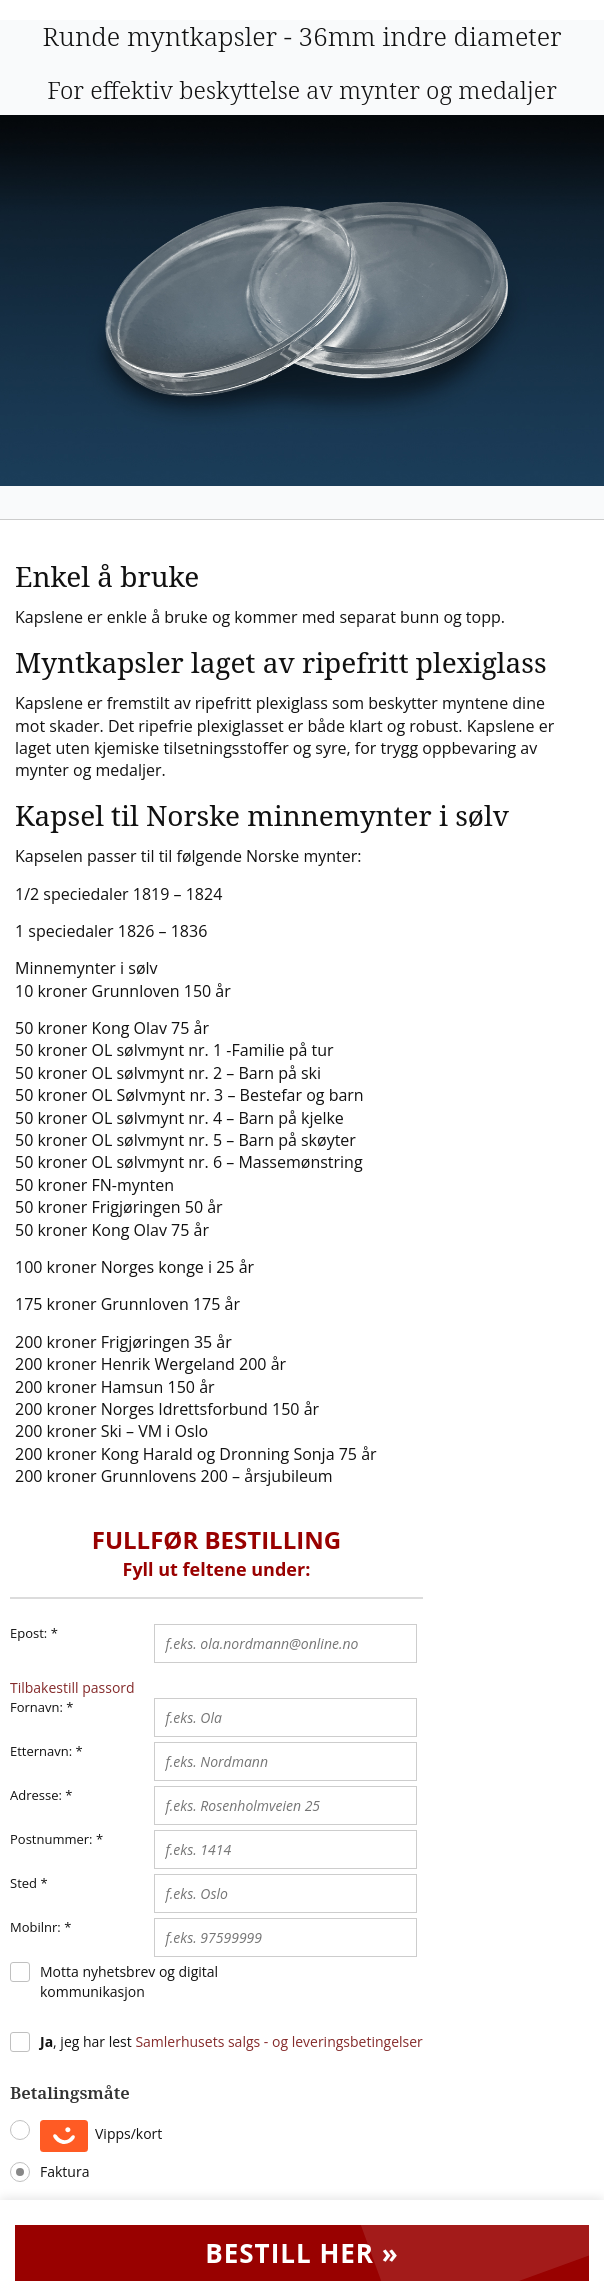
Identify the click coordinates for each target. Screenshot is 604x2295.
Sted (23, 1883)
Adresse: (36, 1795)
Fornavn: (36, 1707)
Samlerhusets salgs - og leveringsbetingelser (278, 2041)
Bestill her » (302, 2253)
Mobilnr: (35, 1927)
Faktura (64, 2171)
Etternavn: (41, 1751)
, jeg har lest (231, 2041)
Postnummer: (51, 1839)
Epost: (34, 1634)
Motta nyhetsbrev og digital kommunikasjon (129, 1981)
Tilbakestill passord (72, 1687)
